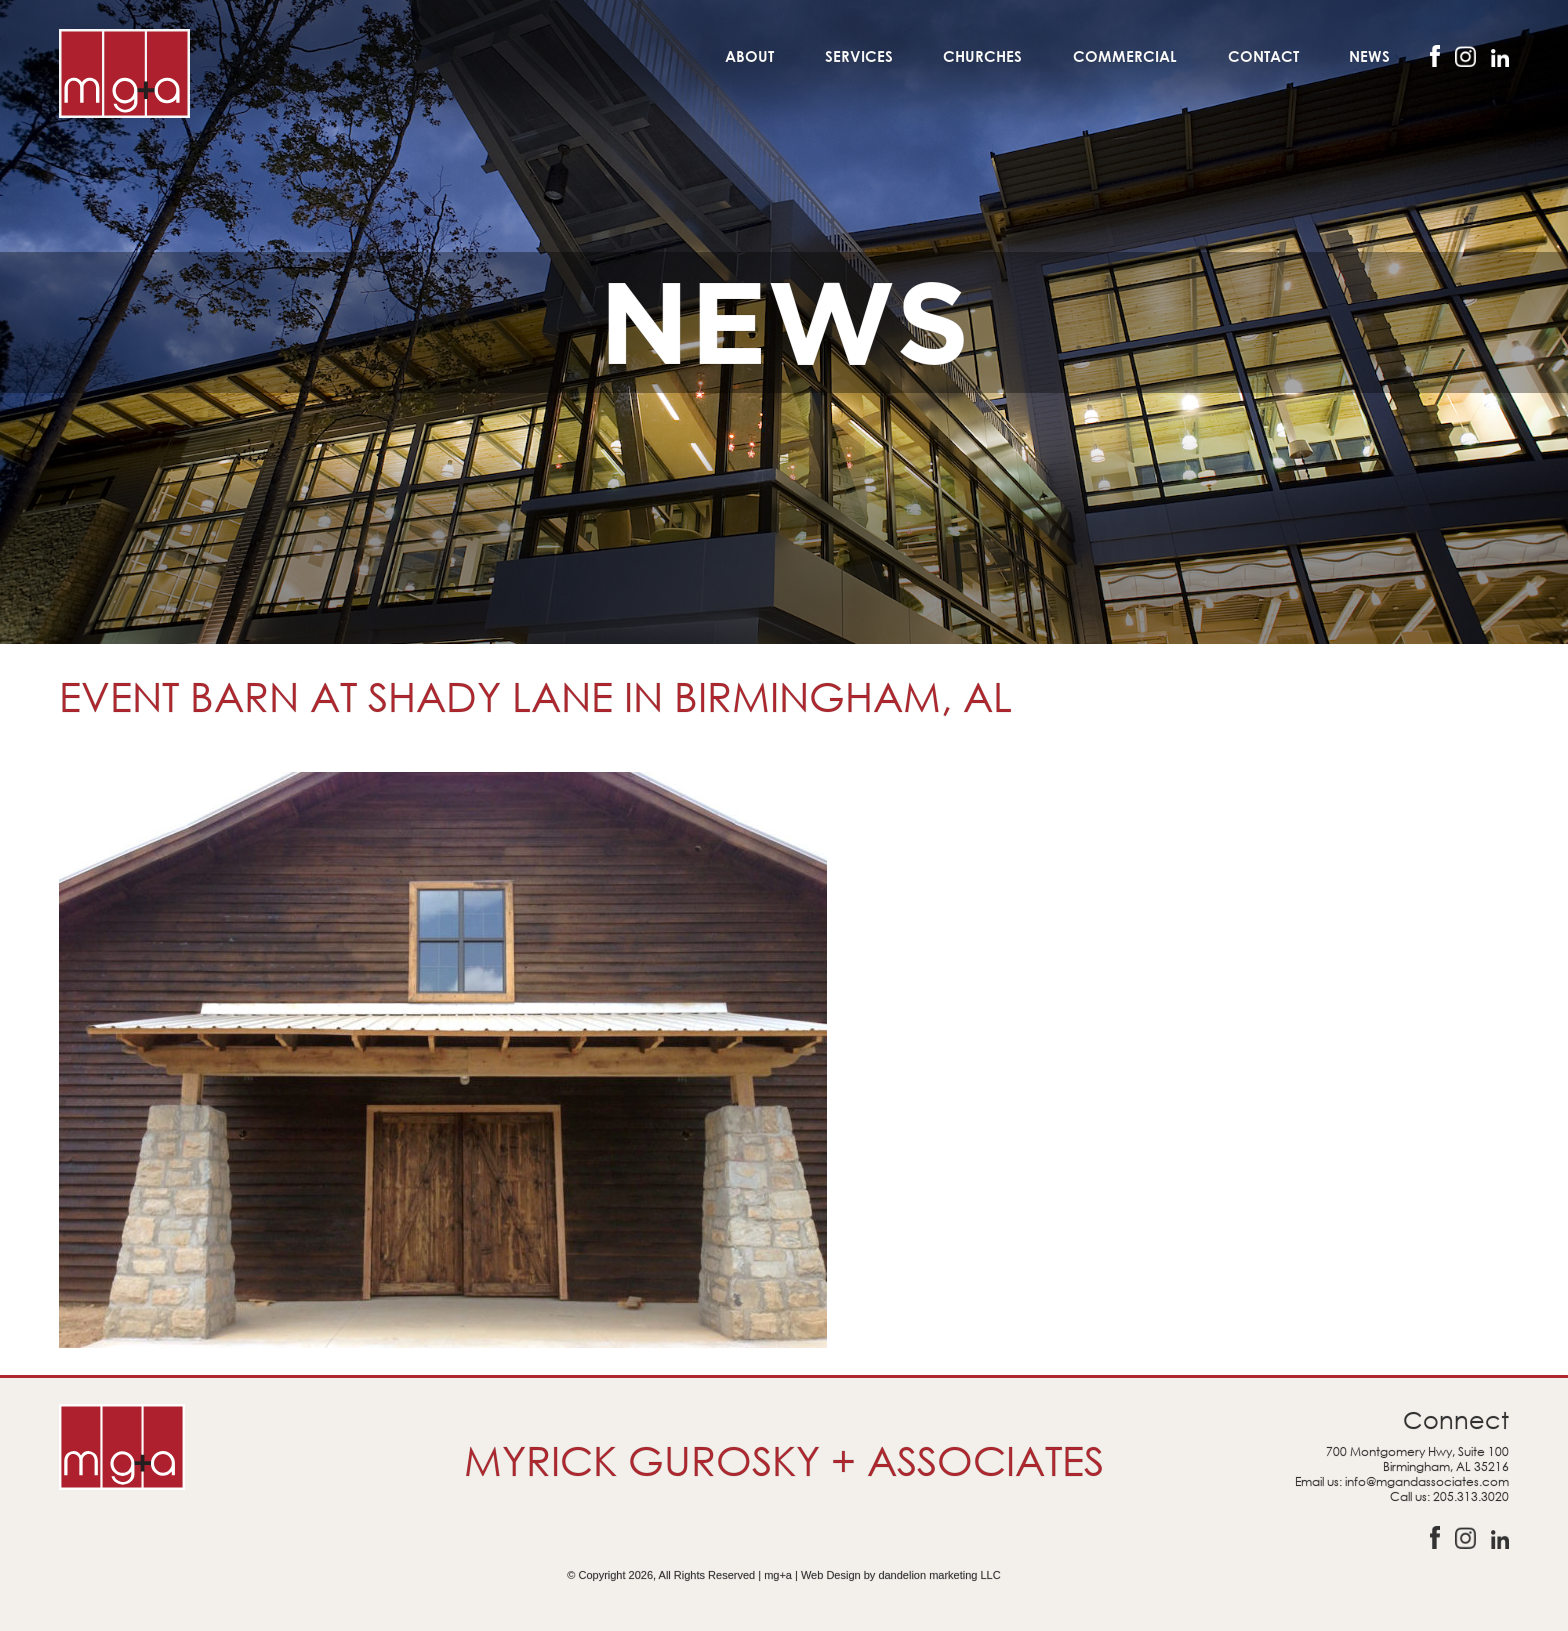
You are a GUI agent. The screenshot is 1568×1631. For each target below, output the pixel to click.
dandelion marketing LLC (939, 1575)
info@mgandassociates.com (1427, 1481)
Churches (982, 56)
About (749, 56)
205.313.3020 (1471, 1496)
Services (859, 56)
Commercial (1125, 56)
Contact (1263, 56)
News (1369, 56)
